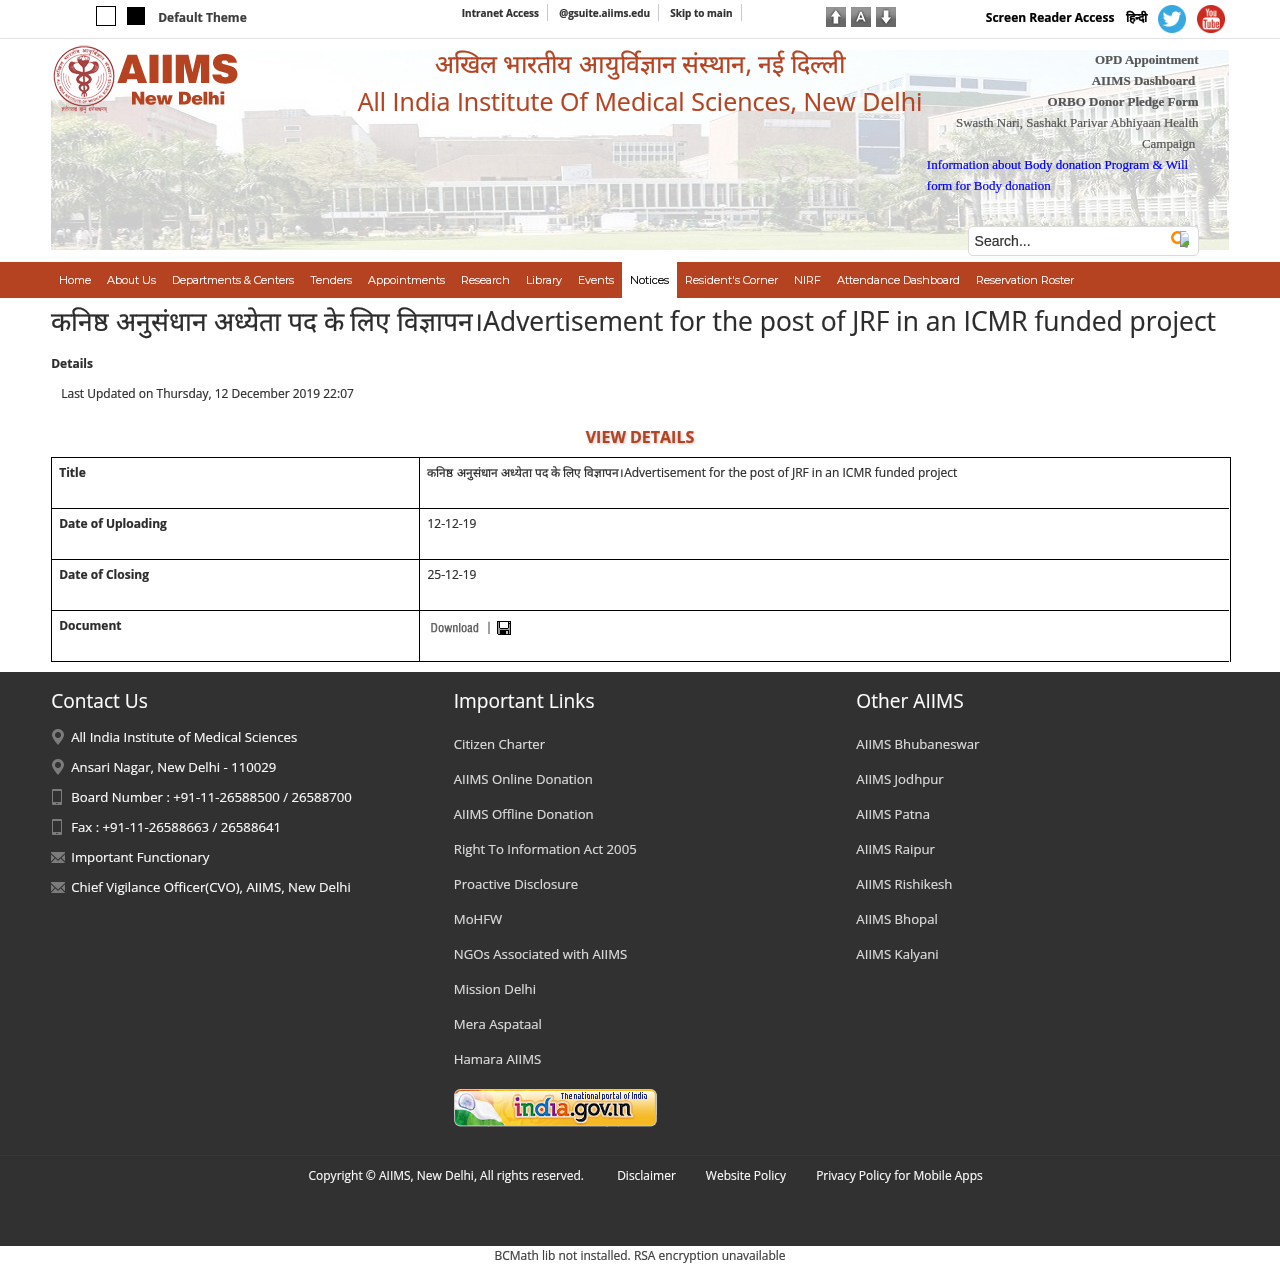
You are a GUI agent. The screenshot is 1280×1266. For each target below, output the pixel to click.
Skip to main (701, 13)
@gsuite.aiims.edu (604, 13)
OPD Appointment (1147, 59)
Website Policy (746, 1175)
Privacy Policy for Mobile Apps (899, 1175)
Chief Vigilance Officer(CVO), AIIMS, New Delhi (211, 887)
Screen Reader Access (1050, 17)
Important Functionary (140, 857)
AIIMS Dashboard (1144, 80)
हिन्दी (1136, 17)
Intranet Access (500, 13)
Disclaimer (646, 1175)
